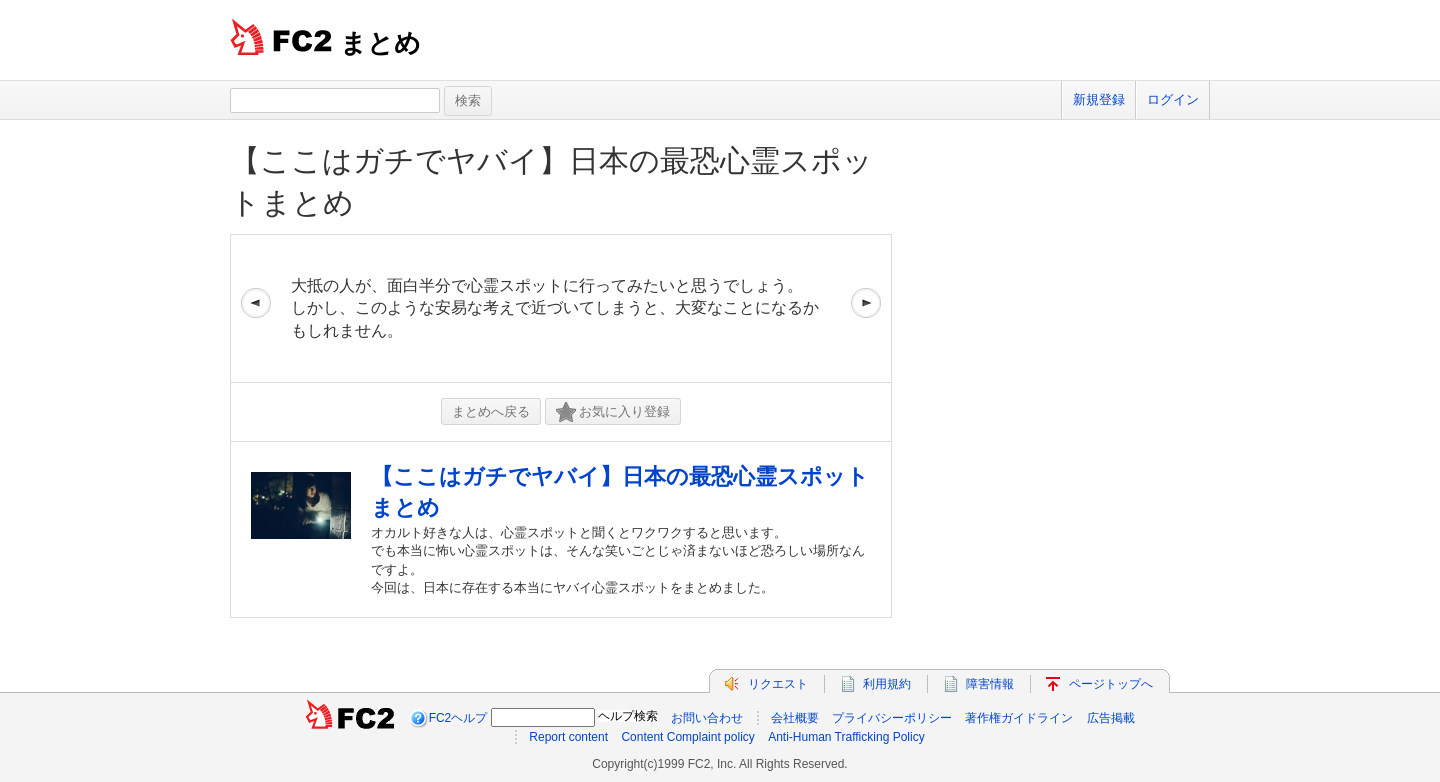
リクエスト (778, 684)
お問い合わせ (707, 718)
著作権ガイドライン (1019, 718)
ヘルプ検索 (628, 716)
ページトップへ (1111, 684)
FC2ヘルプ (458, 718)
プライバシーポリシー (892, 718)
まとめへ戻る (491, 411)
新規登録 (1099, 99)
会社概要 (795, 718)
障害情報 (990, 684)
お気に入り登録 (613, 412)
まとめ (380, 43)
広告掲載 (1111, 718)
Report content (568, 737)
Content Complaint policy (687, 737)
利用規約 (887, 684)
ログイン (1173, 99)
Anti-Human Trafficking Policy (846, 737)
